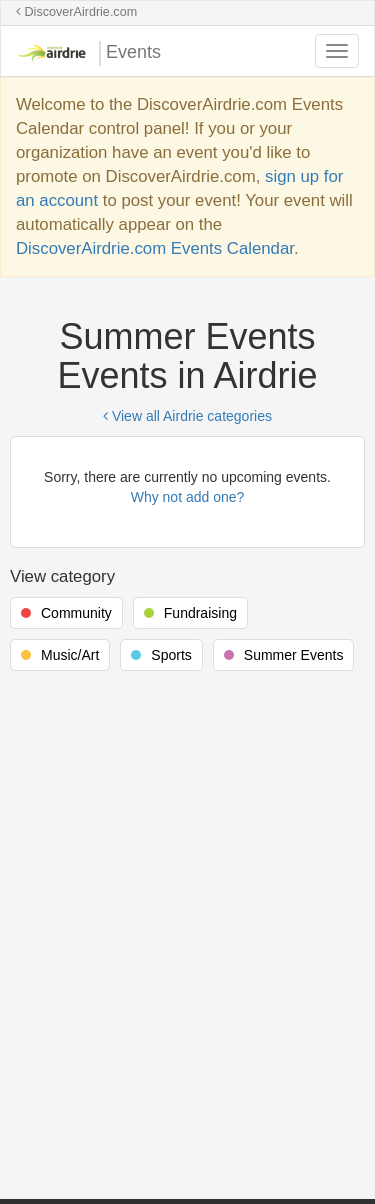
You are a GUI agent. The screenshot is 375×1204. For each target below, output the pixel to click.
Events (88, 53)
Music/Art (70, 655)
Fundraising (200, 613)
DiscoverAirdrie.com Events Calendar (155, 248)
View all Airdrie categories (187, 416)
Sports (171, 655)
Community (76, 613)
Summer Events (294, 655)
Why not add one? (188, 497)
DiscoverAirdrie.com (76, 12)
